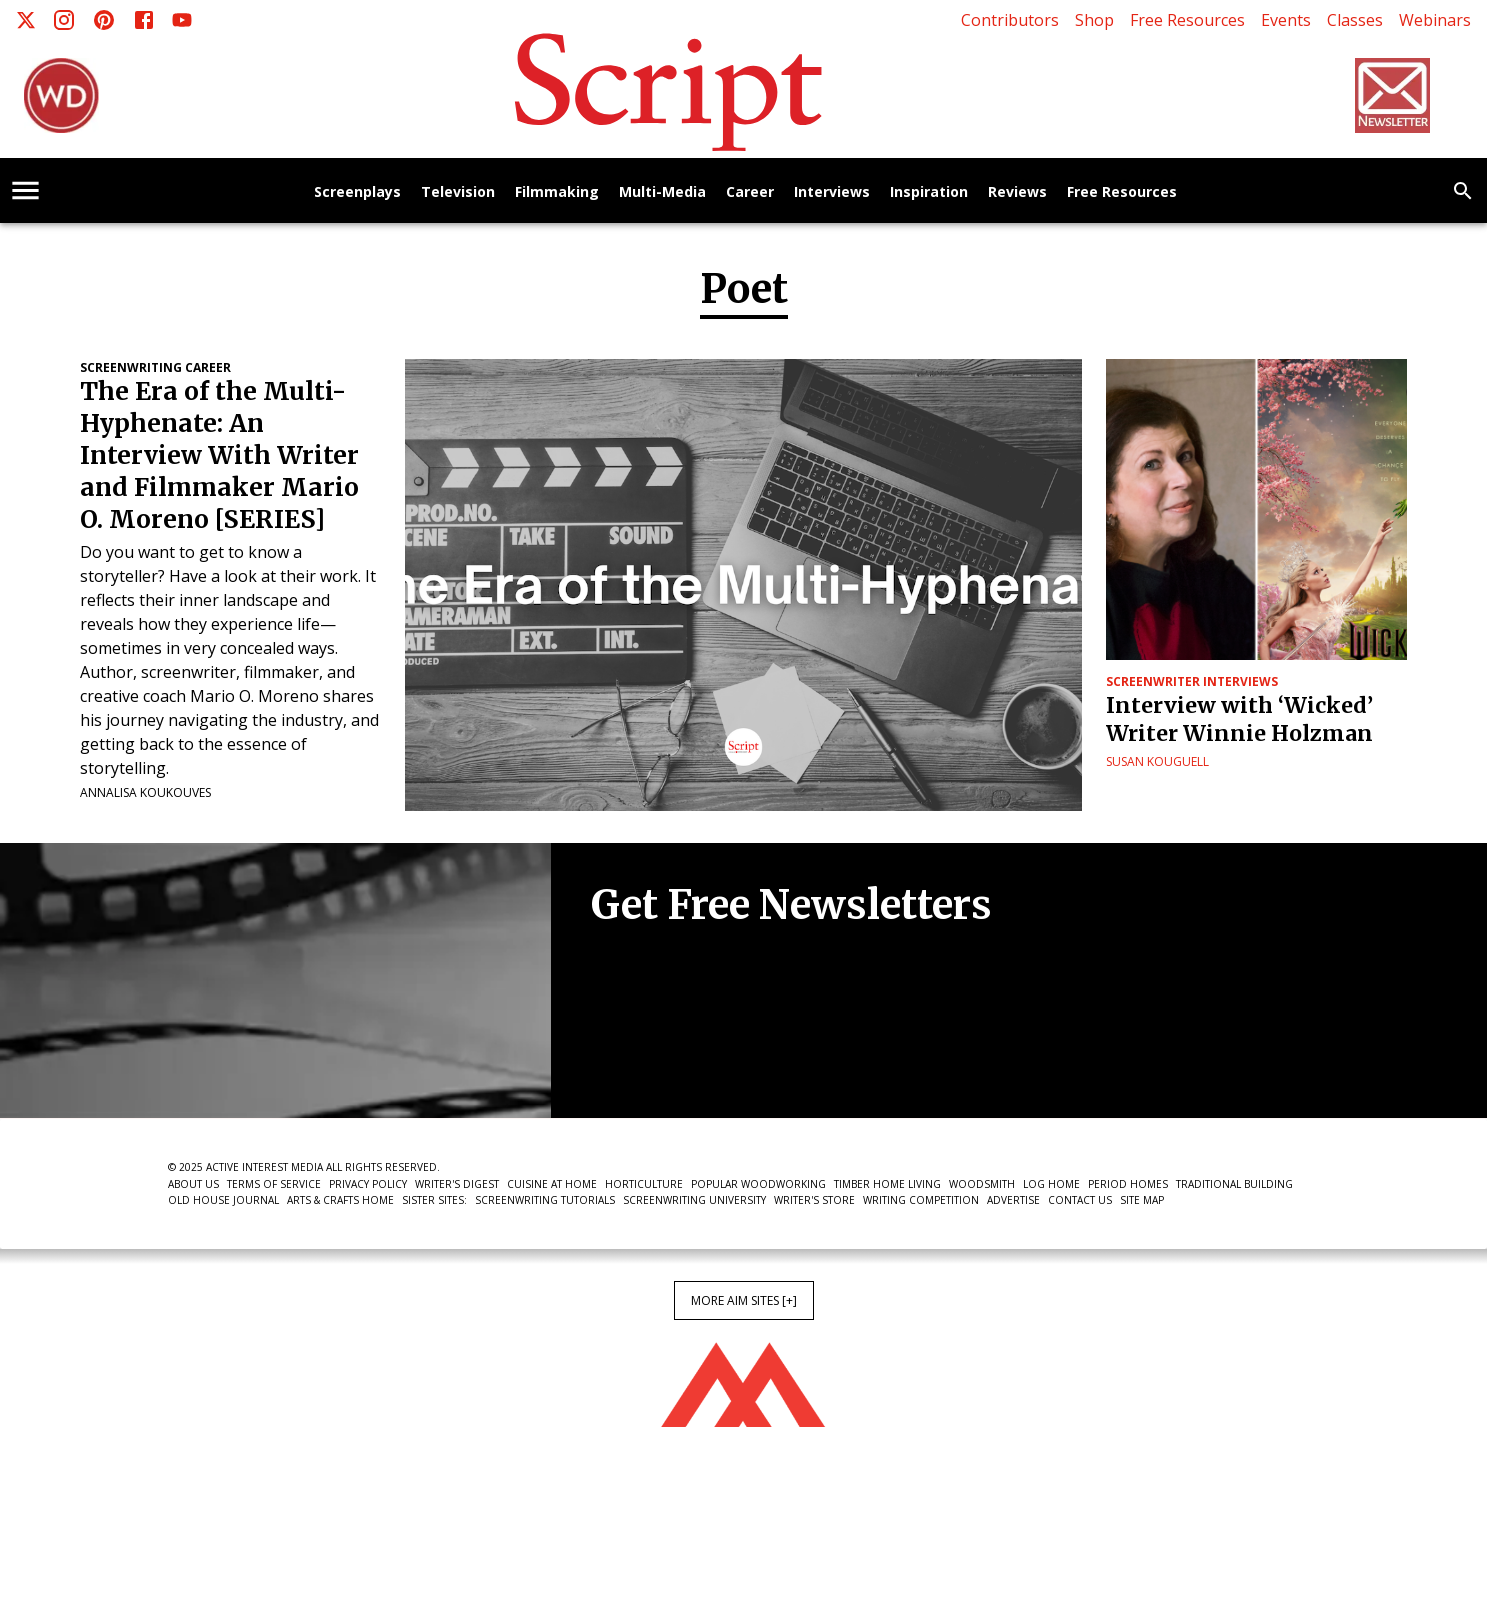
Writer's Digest (457, 1184)
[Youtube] (182, 20)
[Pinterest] (104, 20)
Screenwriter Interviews (1192, 681)
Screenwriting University (694, 1200)
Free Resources (1187, 20)
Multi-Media (662, 192)
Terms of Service (274, 1184)
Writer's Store (814, 1200)
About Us (193, 1184)
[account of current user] (25, 190)
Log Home (1051, 1184)
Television (458, 192)
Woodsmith (982, 1184)
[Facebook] (144, 20)
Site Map (1142, 1200)
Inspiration (929, 192)
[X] (26, 20)
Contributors (1010, 20)
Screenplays (357, 192)
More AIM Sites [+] (744, 1300)
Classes (1355, 20)
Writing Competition (921, 1200)
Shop (1094, 20)
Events (1286, 20)
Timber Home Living (887, 1184)
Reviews (1017, 192)
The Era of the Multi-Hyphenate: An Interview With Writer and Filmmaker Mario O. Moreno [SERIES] (219, 455)
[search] (1463, 191)
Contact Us (1080, 1200)
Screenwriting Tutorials (545, 1200)
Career (750, 192)
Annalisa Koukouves (145, 792)
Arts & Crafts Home (340, 1200)
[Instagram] (64, 20)
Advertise (1013, 1200)
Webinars (1435, 20)
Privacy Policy (368, 1184)
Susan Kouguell (1157, 761)
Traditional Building (1234, 1184)
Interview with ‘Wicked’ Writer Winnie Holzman (1239, 719)
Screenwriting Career (155, 367)
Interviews (832, 192)
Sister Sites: (434, 1200)
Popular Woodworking (758, 1184)
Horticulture (644, 1184)
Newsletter (662, 1057)
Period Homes (1128, 1184)
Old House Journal (223, 1200)
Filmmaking (557, 192)
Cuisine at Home (552, 1184)
